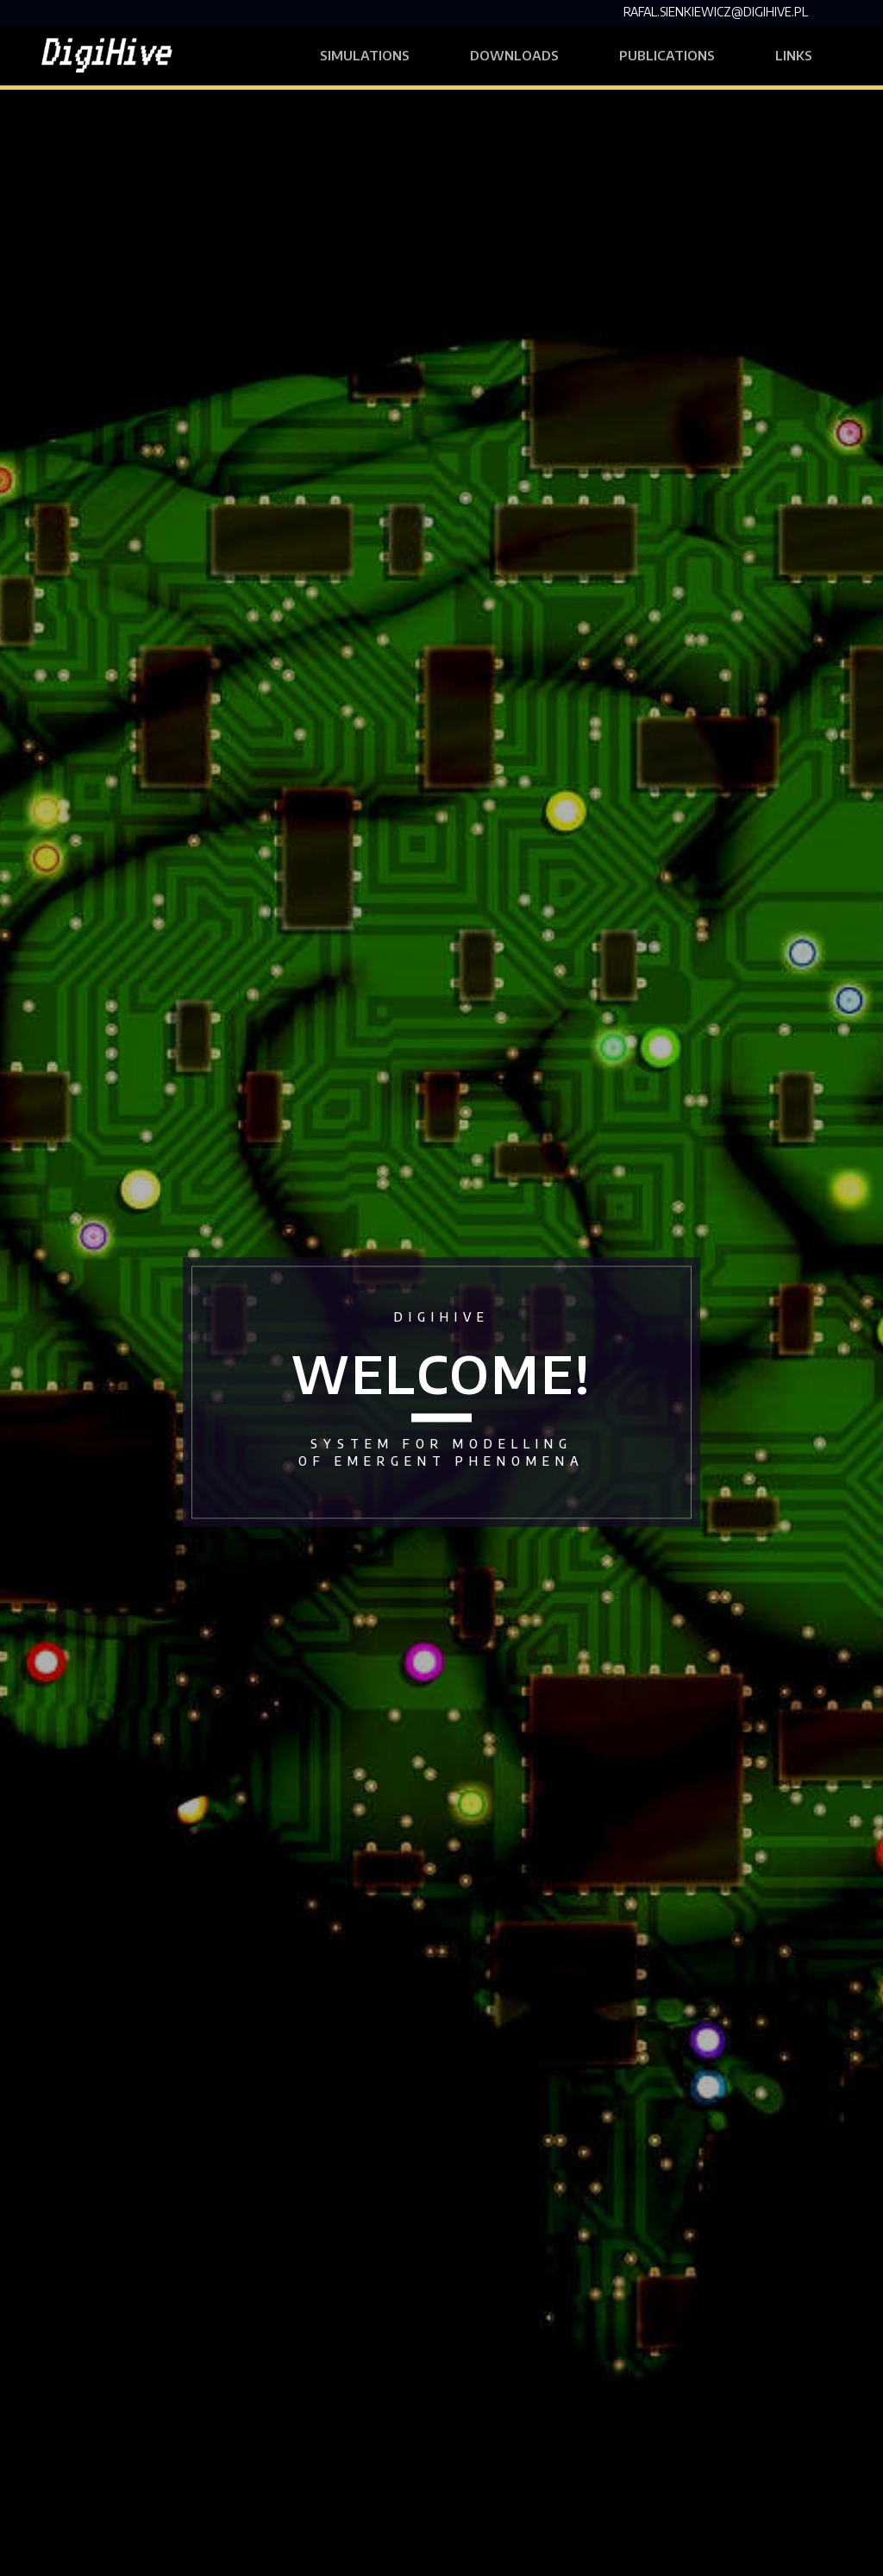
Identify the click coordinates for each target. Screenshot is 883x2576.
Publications (667, 55)
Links (808, 53)
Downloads (514, 55)
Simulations (365, 55)
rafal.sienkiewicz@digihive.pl (715, 11)
